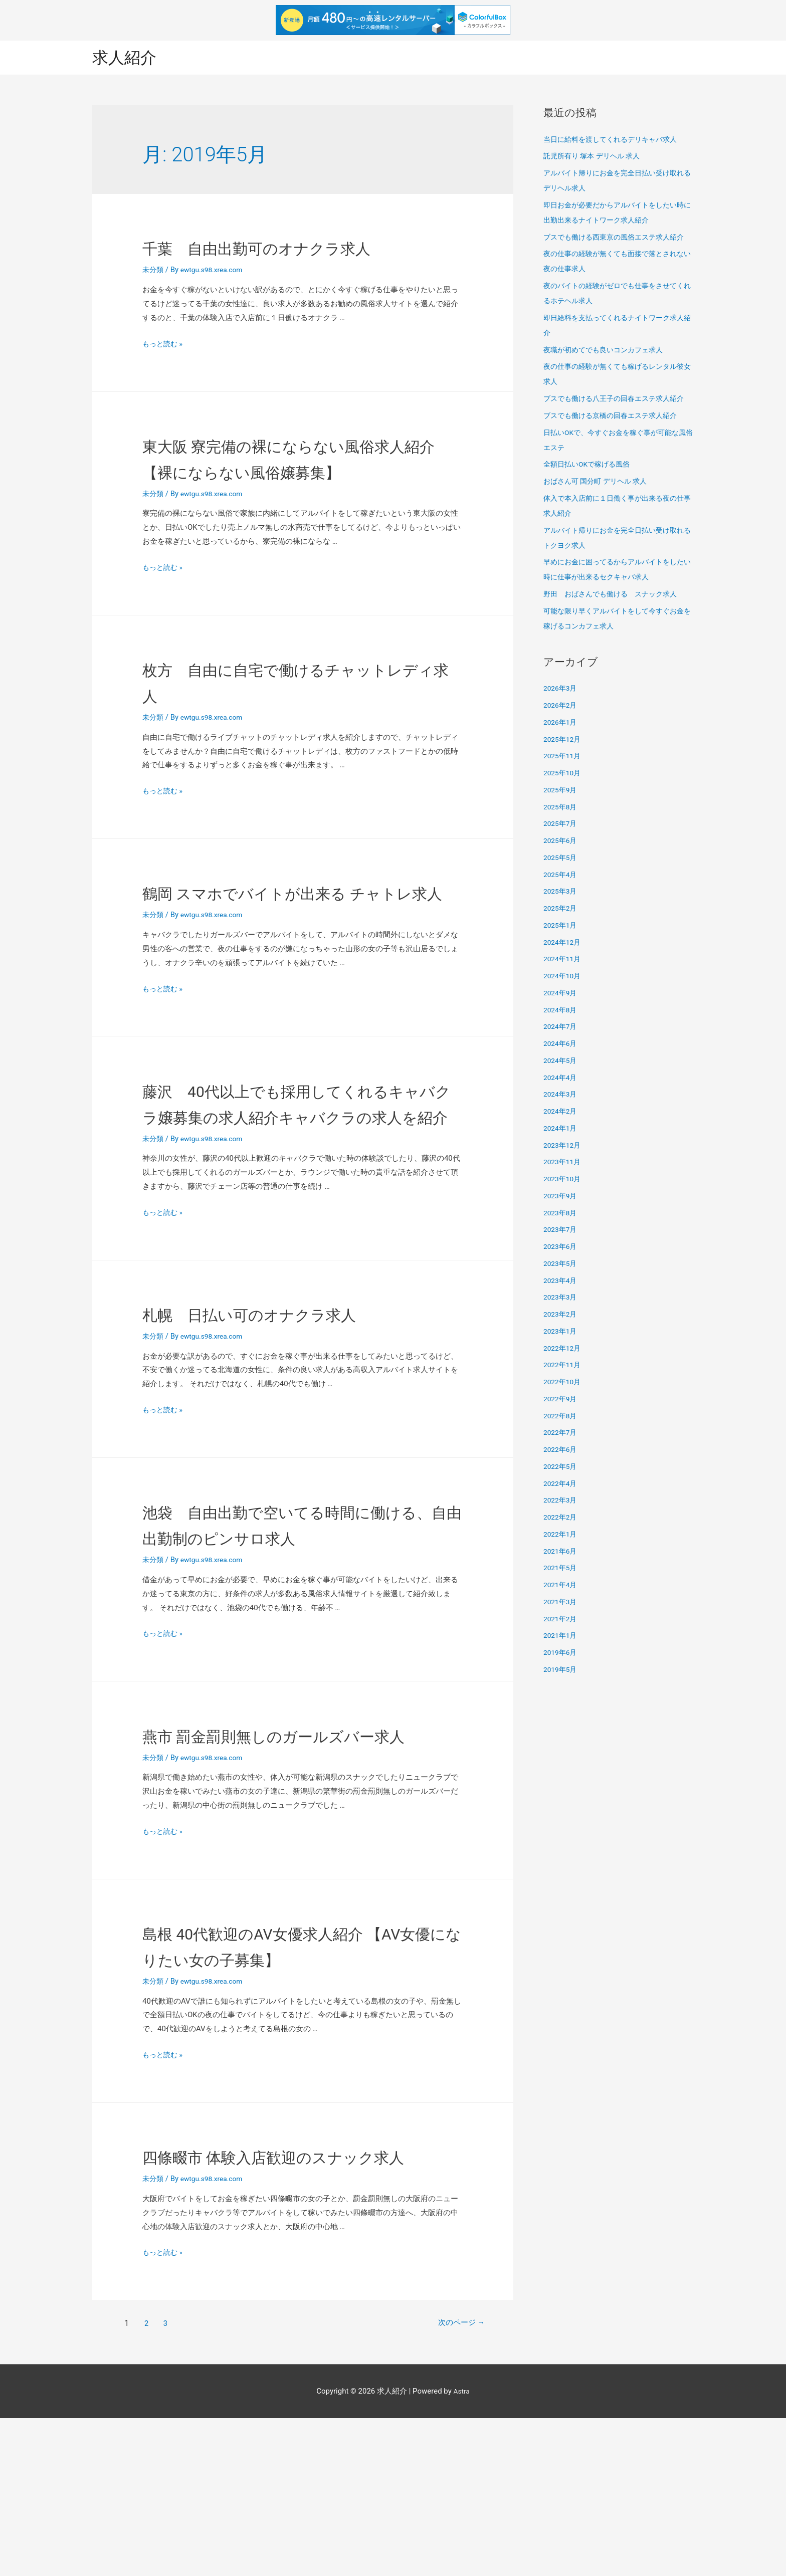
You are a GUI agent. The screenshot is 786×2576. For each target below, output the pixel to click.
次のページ (451, 2481)
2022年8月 (561, 1416)
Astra (461, 2548)
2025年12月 (563, 740)
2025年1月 (561, 926)
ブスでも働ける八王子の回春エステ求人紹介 (618, 399)
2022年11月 (563, 1366)
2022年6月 (561, 1450)
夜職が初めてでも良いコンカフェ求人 (607, 350)
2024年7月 (561, 1027)
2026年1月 (561, 723)
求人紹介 (127, 58)
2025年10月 (563, 774)
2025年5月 (561, 858)
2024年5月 (561, 1061)
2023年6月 (561, 1247)
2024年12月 (563, 943)
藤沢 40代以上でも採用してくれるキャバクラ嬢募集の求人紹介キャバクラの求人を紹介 (295, 1169)
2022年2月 (561, 1518)
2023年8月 (561, 1213)
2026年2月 (561, 706)
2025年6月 (561, 841)
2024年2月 (561, 1112)
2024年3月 (561, 1095)
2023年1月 (561, 1332)
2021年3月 (561, 1602)
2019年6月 (561, 1653)
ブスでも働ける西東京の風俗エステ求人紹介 (618, 238)
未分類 (153, 271)
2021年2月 (561, 1619)
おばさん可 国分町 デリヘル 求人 (598, 482)
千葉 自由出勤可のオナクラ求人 (294, 249)
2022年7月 (561, 1433)
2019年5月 (561, 1670)
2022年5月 (561, 1467)
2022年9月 (561, 1399)
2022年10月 (563, 1383)
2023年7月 (561, 1230)
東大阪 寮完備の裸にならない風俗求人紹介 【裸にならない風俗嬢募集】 (296, 472)
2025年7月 (561, 824)
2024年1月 (561, 1129)
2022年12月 (563, 1349)
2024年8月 (561, 1010)
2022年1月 (561, 1535)
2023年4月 (561, 1281)
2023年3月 (561, 1298)
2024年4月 (561, 1078)
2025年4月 (561, 875)
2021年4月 (561, 1586)
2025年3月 (561, 892)
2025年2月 (561, 909)
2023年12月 (563, 1146)
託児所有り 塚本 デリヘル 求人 (595, 157)
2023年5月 (561, 1264)
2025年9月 (561, 790)
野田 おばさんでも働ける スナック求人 (614, 595)
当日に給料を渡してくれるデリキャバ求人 (614, 140)
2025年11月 (563, 757)
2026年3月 (561, 689)
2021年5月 (561, 1569)
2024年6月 (561, 1044)
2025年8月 (561, 807)
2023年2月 (561, 1315)
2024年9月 (561, 993)
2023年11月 (563, 1163)
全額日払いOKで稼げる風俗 (589, 465)
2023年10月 (563, 1180)
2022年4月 (561, 1484)
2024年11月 (563, 960)
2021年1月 (561, 1636)
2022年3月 (561, 1501)
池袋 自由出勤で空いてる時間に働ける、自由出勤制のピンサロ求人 (294, 1616)
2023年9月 (561, 1196)
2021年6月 (561, 1552)
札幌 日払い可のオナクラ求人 (284, 1393)
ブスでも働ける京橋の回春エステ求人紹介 (614, 416)
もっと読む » (163, 344)
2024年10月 (563, 977)
